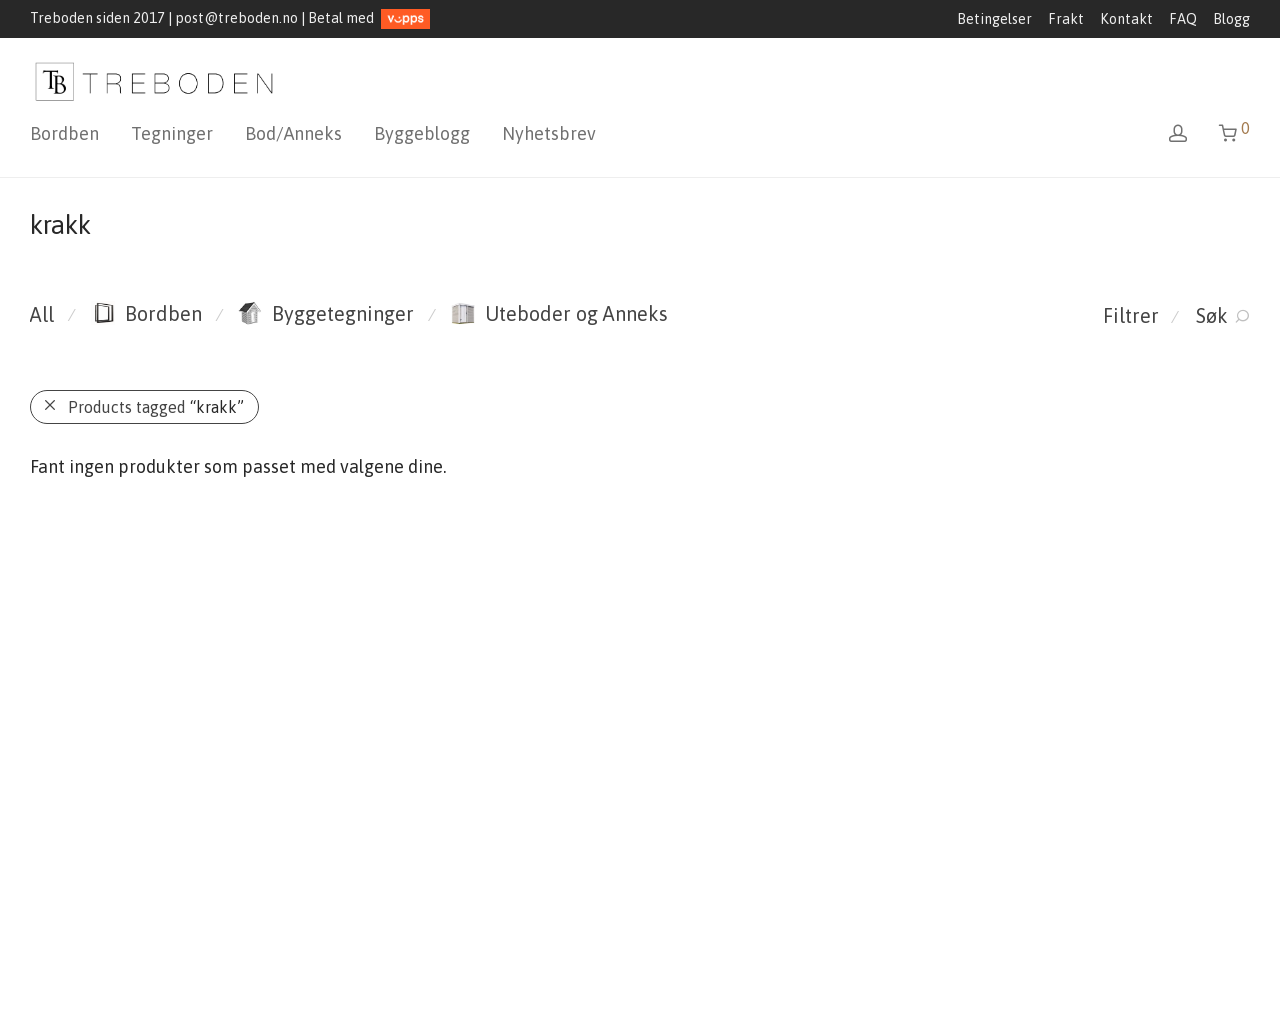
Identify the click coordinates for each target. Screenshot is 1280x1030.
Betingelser (994, 19)
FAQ (1183, 19)
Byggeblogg (422, 133)
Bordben (64, 133)
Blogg (1231, 19)
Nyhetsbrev (549, 133)
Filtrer (1131, 315)
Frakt (1066, 19)
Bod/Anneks (293, 133)
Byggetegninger (326, 313)
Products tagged (156, 407)
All (42, 314)
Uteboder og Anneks (559, 313)
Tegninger (172, 133)
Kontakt (1126, 19)
